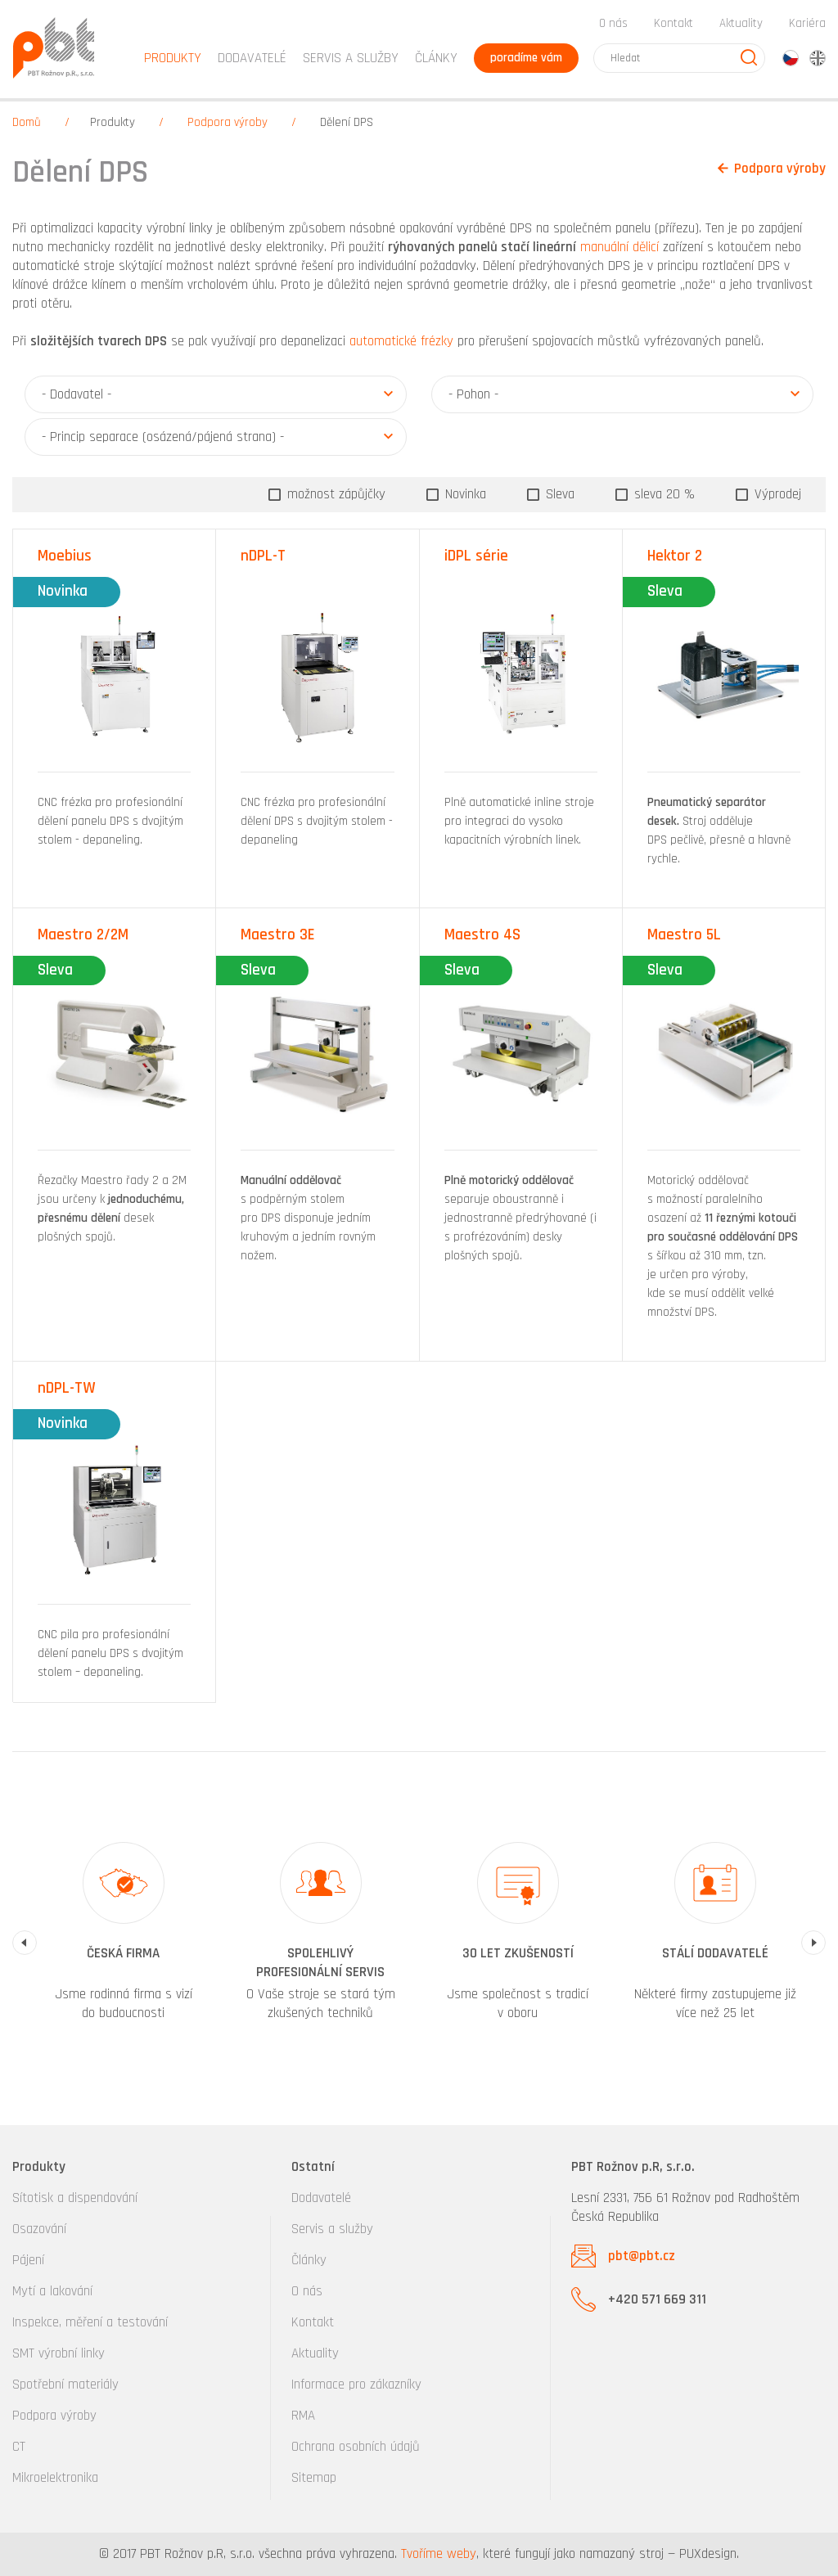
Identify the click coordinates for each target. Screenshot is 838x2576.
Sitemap (313, 2478)
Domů (26, 122)
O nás (613, 23)
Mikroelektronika (55, 2478)
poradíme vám (526, 57)
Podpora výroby (227, 122)
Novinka (463, 494)
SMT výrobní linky (58, 2353)
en (817, 58)
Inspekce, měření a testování (90, 2322)
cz (790, 58)
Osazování (39, 2229)
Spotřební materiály (65, 2385)
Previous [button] (24, 1942)
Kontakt (673, 23)
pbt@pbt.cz (641, 2256)
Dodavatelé (321, 2198)
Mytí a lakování (52, 2291)
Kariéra (807, 23)
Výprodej (775, 494)
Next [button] (813, 1942)
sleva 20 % (662, 494)
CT (18, 2447)
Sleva (558, 494)
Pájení (28, 2260)
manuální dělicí (619, 247)
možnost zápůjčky (334, 494)
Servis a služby (332, 2229)
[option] (123, 1942)
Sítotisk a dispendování (74, 2198)
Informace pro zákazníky (356, 2385)
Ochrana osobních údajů (355, 2447)
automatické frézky (401, 341)
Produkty (112, 122)
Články (436, 58)
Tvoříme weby (438, 2554)
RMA (303, 2416)
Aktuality (741, 23)
